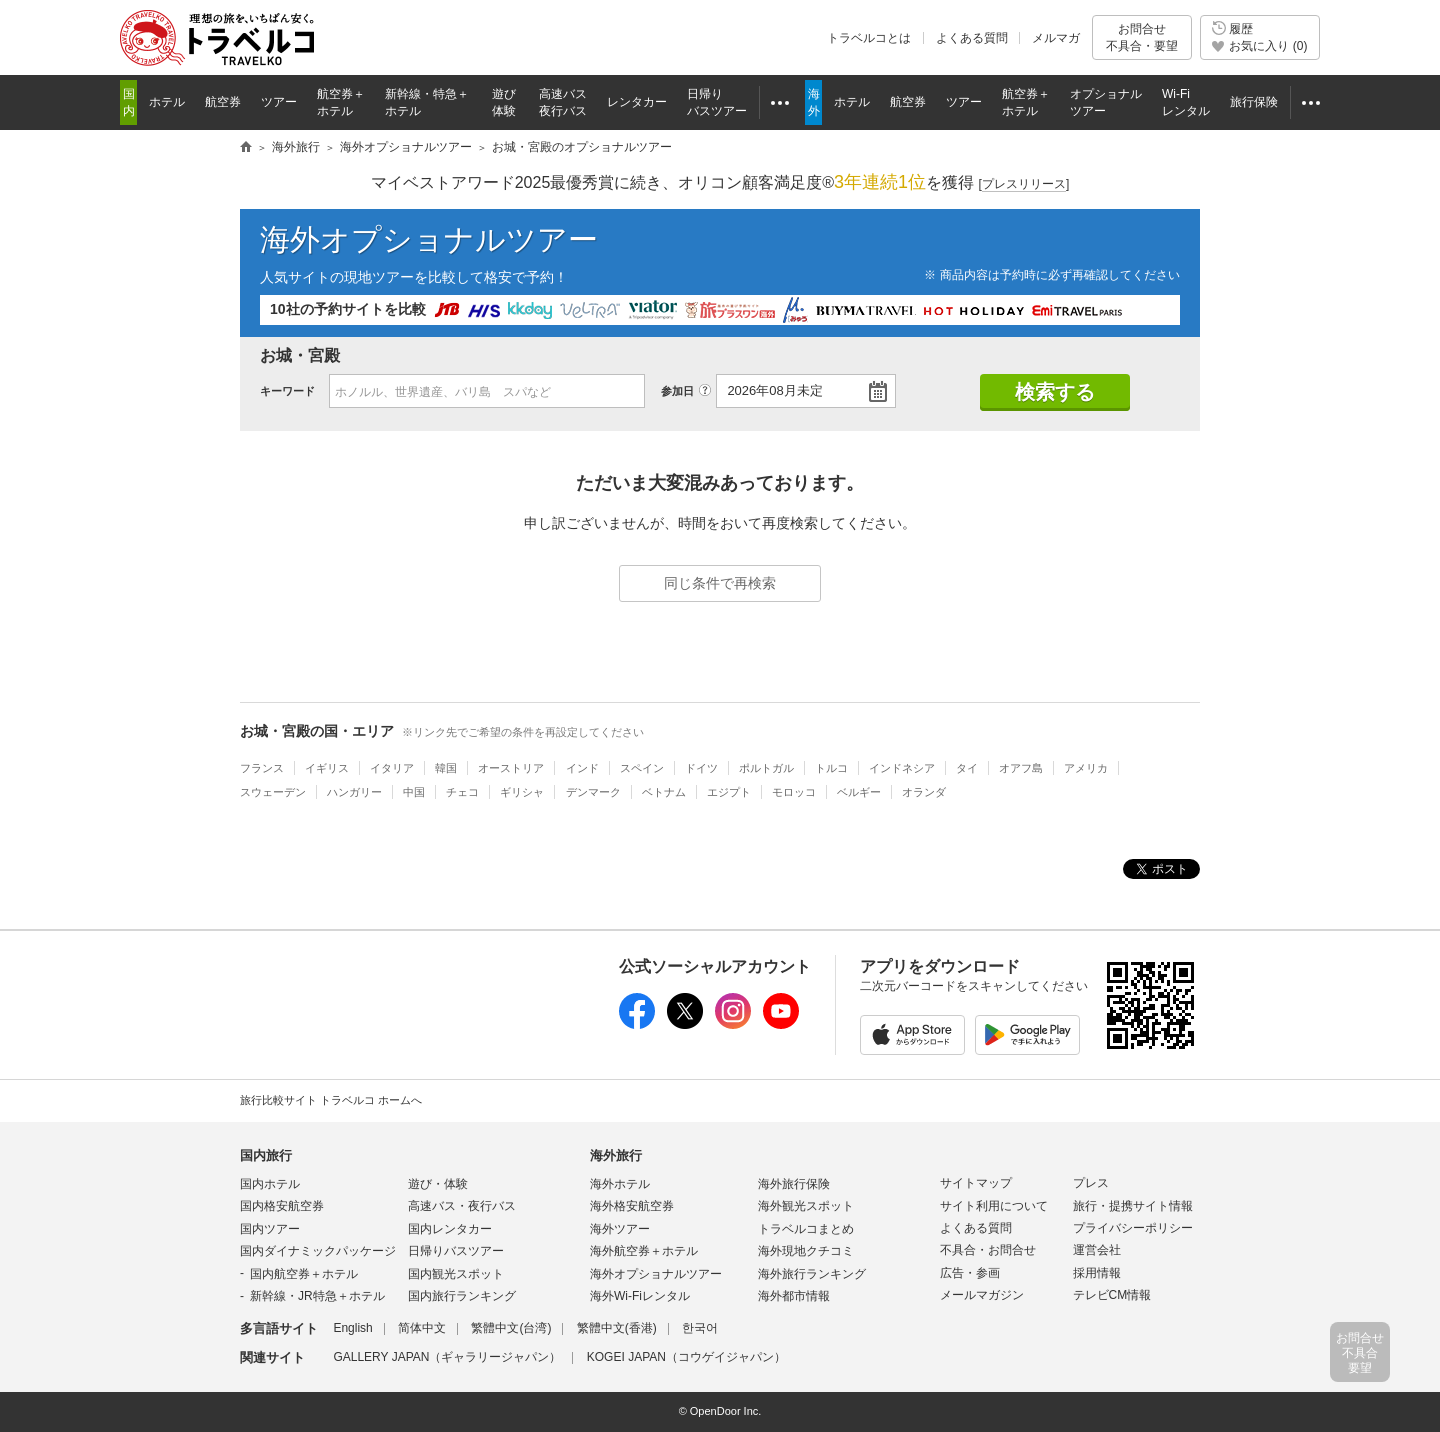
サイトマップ (976, 1183)
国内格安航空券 (282, 1206)
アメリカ (1086, 768)
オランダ (924, 792)
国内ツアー (270, 1229)
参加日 (677, 391)
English (352, 1328)
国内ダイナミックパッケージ (318, 1251)
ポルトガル (766, 768)
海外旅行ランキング (812, 1274)
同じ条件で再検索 (720, 583)
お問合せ (1142, 37)
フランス (262, 768)
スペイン (642, 768)
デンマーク (593, 792)
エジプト (729, 792)
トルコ (831, 768)
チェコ (462, 792)
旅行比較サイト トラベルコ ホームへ (331, 1100)
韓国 (446, 768)
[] (1024, 184)
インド (582, 768)
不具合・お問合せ (988, 1250)
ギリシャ (522, 792)
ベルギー (859, 792)
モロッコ (794, 792)
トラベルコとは (869, 38)
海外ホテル (620, 1184)
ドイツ (701, 768)
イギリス (327, 768)
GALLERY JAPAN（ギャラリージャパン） (447, 1357)
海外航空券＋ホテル (644, 1251)
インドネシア (902, 768)
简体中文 (422, 1328)
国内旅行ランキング (462, 1296)
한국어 (700, 1328)
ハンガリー (354, 792)
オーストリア (511, 768)
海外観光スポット (806, 1206)
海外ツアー (620, 1229)
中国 (414, 792)
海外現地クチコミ (806, 1251)
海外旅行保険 (794, 1184)
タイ (967, 768)
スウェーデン (273, 792)
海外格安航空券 (632, 1206)
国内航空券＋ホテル (304, 1274)
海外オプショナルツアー (429, 239)
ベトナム (664, 792)
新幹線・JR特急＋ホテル (317, 1296)
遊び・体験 (438, 1184)
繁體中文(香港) (617, 1328)
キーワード (287, 391)
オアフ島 (1021, 768)
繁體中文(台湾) (511, 1328)
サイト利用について (994, 1206)
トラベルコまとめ (806, 1229)
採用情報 (1097, 1273)
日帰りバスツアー (456, 1251)
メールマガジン (982, 1295)
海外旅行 (616, 1155)
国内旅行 (266, 1155)
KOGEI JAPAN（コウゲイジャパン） (686, 1357)
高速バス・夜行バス (462, 1206)
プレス (1091, 1183)
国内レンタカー (450, 1229)
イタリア (392, 768)
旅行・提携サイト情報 (1133, 1206)
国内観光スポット (456, 1274)
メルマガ (1056, 38)
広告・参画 (970, 1273)
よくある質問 (972, 38)
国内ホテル (270, 1184)
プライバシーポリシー (1133, 1228)
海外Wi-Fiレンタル (640, 1296)
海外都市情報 (794, 1296)
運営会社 (1097, 1250)
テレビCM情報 (1112, 1295)
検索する (1055, 392)
